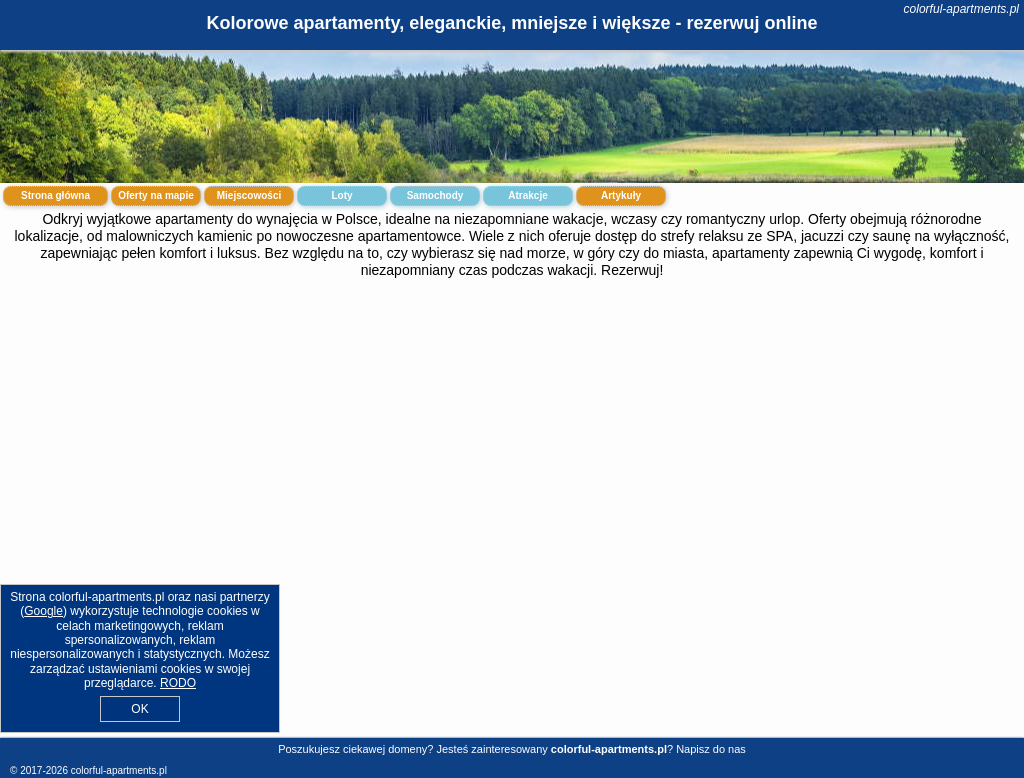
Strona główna (55, 195)
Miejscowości (249, 195)
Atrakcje (527, 195)
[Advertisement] (512, 441)
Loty (341, 195)
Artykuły (621, 195)
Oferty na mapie (156, 195)
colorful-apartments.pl (961, 9)
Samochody (435, 195)
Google (43, 611)
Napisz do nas (711, 749)
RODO (178, 683)
